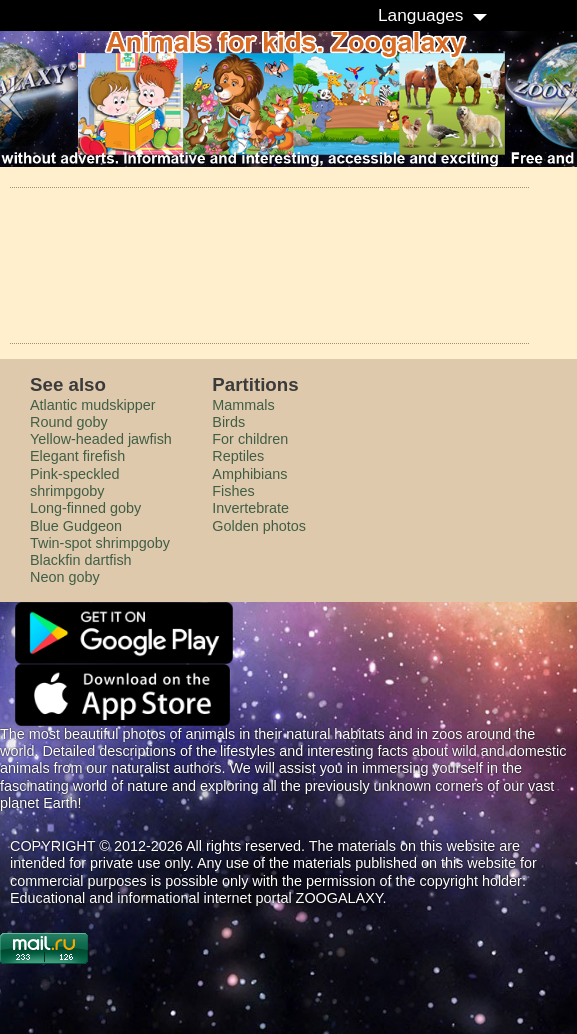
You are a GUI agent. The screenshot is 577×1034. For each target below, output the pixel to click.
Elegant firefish (77, 456)
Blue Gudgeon (76, 526)
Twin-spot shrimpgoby (100, 543)
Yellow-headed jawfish (101, 439)
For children (250, 439)
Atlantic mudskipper (93, 405)
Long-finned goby (85, 508)
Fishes (233, 491)
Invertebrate (250, 508)
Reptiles (238, 456)
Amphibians (249, 474)
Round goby (69, 422)
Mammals (243, 405)
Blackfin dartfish (81, 560)
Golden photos (259, 526)
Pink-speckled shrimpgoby (75, 482)
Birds (228, 422)
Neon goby (65, 577)
